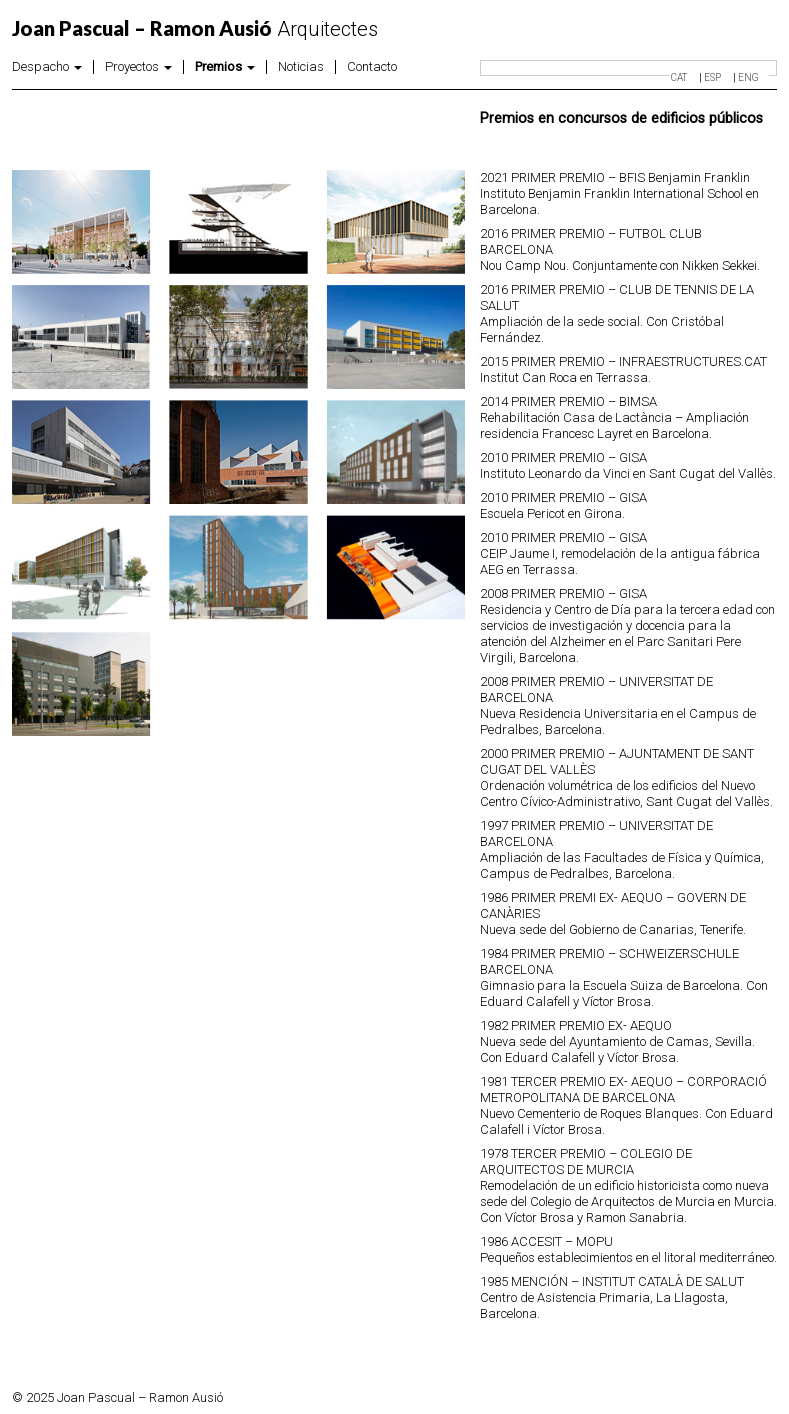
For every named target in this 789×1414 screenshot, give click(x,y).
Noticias (301, 67)
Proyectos (138, 67)
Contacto (372, 67)
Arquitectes (195, 29)
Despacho (47, 67)
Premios (225, 67)
